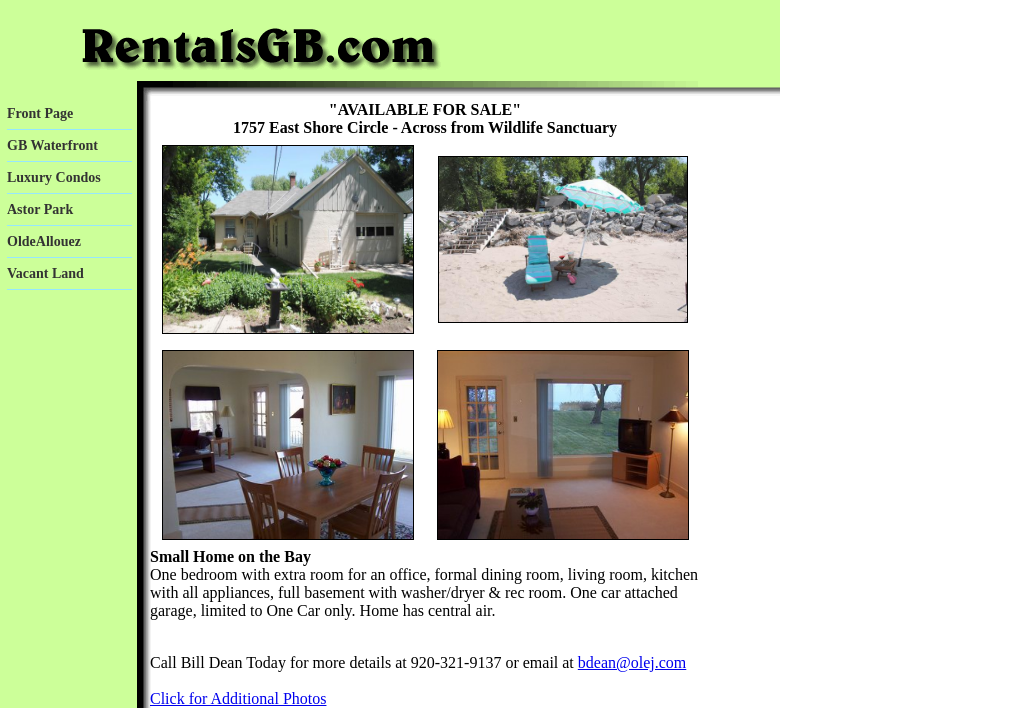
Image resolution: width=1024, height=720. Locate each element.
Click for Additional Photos (238, 698)
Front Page (40, 113)
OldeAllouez (44, 241)
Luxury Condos (54, 177)
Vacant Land (45, 273)
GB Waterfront (52, 145)
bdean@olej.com (632, 662)
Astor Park (40, 209)
